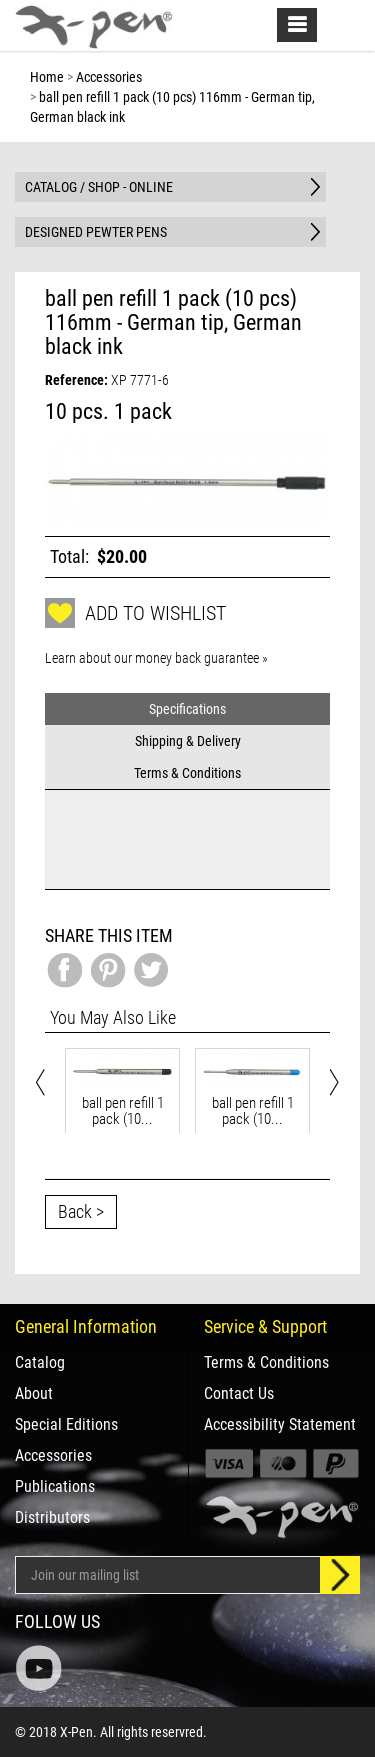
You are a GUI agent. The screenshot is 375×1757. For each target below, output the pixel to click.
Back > (81, 1211)
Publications (55, 1487)
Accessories (53, 1456)
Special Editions (66, 1425)
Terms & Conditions (266, 1363)
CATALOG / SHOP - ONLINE (99, 187)
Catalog (40, 1363)
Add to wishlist (135, 613)
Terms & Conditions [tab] (187, 773)
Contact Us (239, 1394)
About (34, 1394)
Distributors (52, 1518)
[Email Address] (168, 1575)
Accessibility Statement (280, 1425)
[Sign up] (340, 1575)
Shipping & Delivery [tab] (188, 741)
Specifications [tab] (187, 709)
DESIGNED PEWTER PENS (96, 232)
